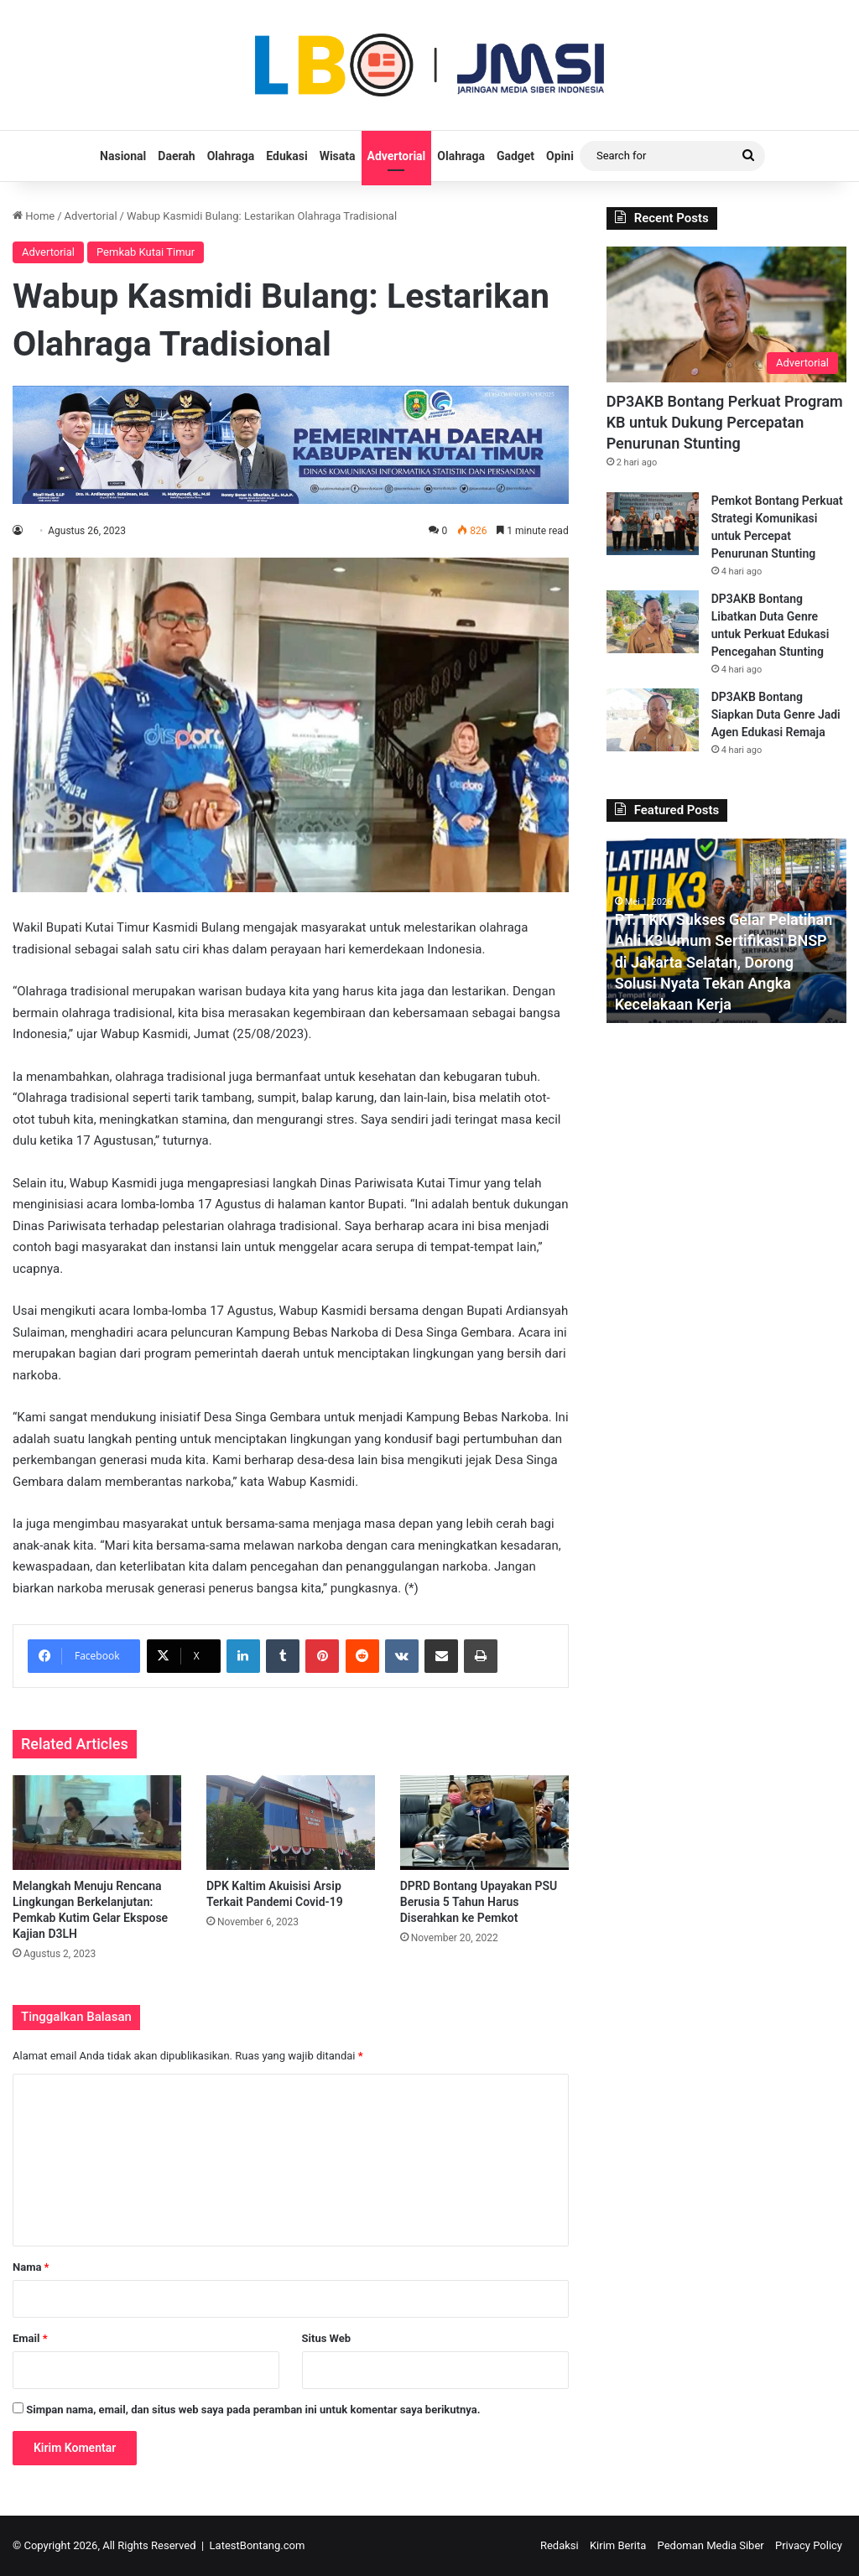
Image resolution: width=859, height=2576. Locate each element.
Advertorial (396, 156)
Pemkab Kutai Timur (145, 252)
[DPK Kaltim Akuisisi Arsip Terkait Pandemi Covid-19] (290, 1822)
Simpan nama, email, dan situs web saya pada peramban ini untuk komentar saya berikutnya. (253, 2409)
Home (34, 216)
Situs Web (326, 2338)
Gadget (515, 156)
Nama (31, 2267)
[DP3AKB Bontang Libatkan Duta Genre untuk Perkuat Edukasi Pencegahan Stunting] (653, 621)
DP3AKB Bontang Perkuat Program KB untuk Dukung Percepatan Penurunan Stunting (725, 422)
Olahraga (231, 156)
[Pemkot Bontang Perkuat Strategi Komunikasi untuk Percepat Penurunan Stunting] (653, 523)
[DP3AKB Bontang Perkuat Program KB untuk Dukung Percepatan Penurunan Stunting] (726, 314)
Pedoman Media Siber (711, 2545)
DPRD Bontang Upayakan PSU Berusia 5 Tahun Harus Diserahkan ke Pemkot (479, 1901)
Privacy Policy (808, 2545)
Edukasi (286, 156)
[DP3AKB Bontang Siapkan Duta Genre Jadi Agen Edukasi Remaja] (653, 719)
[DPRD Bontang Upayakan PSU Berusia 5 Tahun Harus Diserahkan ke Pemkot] (484, 1822)
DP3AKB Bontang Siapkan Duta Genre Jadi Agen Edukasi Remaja (776, 714)
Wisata (338, 156)
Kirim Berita (618, 2545)
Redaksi (559, 2545)
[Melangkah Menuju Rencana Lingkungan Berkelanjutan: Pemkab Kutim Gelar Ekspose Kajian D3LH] (97, 1822)
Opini (560, 156)
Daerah (176, 156)
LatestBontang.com (257, 2545)
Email (30, 2338)
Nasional (123, 156)
